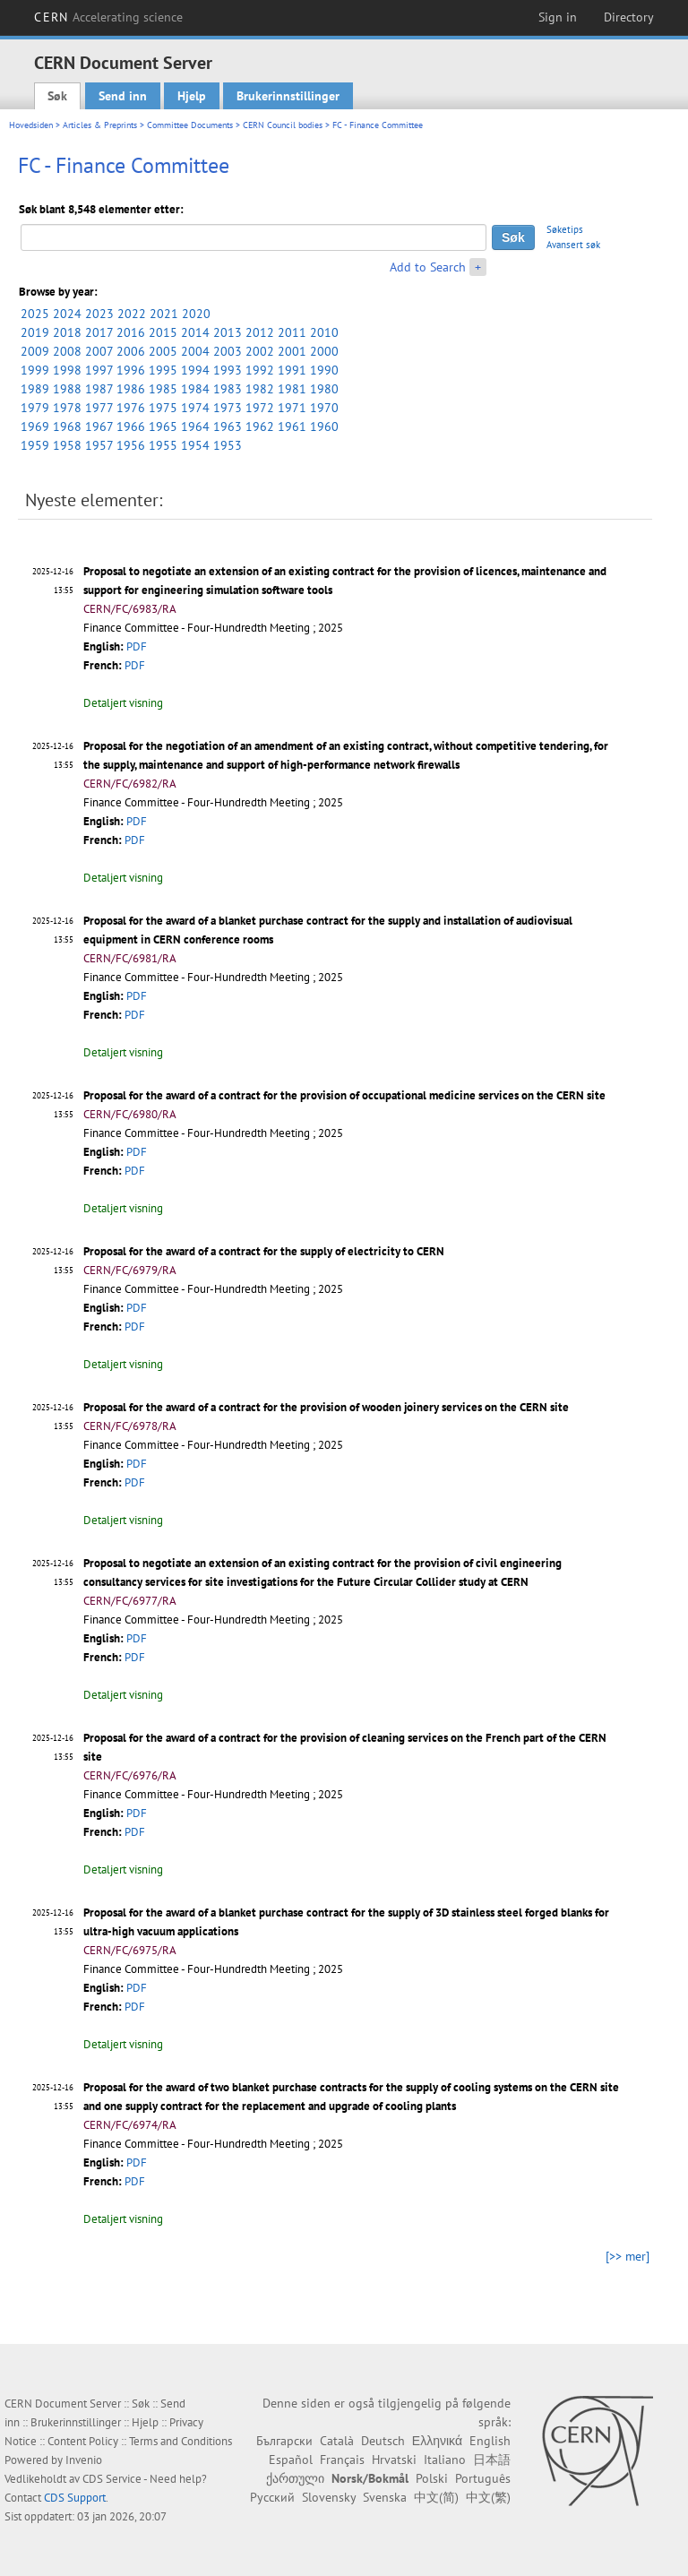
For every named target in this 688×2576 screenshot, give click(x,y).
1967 (99, 426)
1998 (67, 370)
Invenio (83, 2460)
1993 (227, 370)
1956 (130, 445)
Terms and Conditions (180, 2441)
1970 (324, 408)
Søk (57, 96)
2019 (35, 332)
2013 (227, 332)
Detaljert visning (123, 703)
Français (342, 2459)
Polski (432, 2478)
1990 (324, 370)
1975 (163, 408)
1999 (35, 370)
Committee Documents (190, 125)
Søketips (564, 229)
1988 (67, 389)
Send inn (123, 96)
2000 (324, 351)
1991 (292, 370)
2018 (67, 332)
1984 (195, 389)
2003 (227, 351)
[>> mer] (627, 2256)
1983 (227, 389)
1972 (259, 408)
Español (291, 2459)
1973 (227, 408)
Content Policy (82, 2441)
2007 (99, 351)
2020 (196, 314)
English (490, 2441)
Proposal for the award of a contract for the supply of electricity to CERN (263, 1251)
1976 (130, 408)
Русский (272, 2497)
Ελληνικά (437, 2441)
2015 (163, 332)
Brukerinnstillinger (288, 96)
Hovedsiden (31, 125)
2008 (67, 351)
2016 (130, 332)
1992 (259, 370)
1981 (292, 389)
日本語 (492, 2459)
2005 (163, 351)
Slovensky (329, 2497)
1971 (292, 408)
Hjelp (191, 96)
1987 (99, 389)
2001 (292, 351)
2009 (35, 351)
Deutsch (383, 2441)
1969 (35, 426)
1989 (35, 389)
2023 (99, 314)
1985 (163, 389)
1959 (35, 445)
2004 (195, 351)
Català (337, 2441)
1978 (67, 408)
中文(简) (436, 2497)
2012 (259, 332)
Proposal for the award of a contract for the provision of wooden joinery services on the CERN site (326, 1407)
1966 (130, 426)
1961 (292, 426)
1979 (35, 408)
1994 (195, 370)
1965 (163, 426)
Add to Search (428, 267)
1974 (195, 408)
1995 (163, 370)
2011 (292, 332)
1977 (99, 408)
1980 (324, 389)
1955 (163, 445)
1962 (259, 426)
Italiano (445, 2459)
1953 (227, 445)
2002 (259, 351)
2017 (99, 332)
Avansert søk (573, 244)
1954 (195, 445)
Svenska (385, 2497)
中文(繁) (488, 2497)
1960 (324, 426)
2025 (35, 314)
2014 (195, 332)
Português (483, 2478)
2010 (324, 332)
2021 (164, 314)
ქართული (295, 2478)
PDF (136, 646)
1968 (67, 426)
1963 (227, 426)
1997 (99, 370)
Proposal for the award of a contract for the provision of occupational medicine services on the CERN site (344, 1095)
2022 (131, 314)
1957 (99, 445)
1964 (195, 426)
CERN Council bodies (284, 125)
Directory (629, 17)
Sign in (557, 17)
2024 (67, 314)
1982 (259, 389)
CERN (108, 17)
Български (284, 2441)
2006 (130, 351)
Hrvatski (394, 2459)
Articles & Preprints (100, 125)
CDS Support (75, 2497)
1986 (130, 389)
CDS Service (112, 2478)
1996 (130, 370)
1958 (67, 445)
